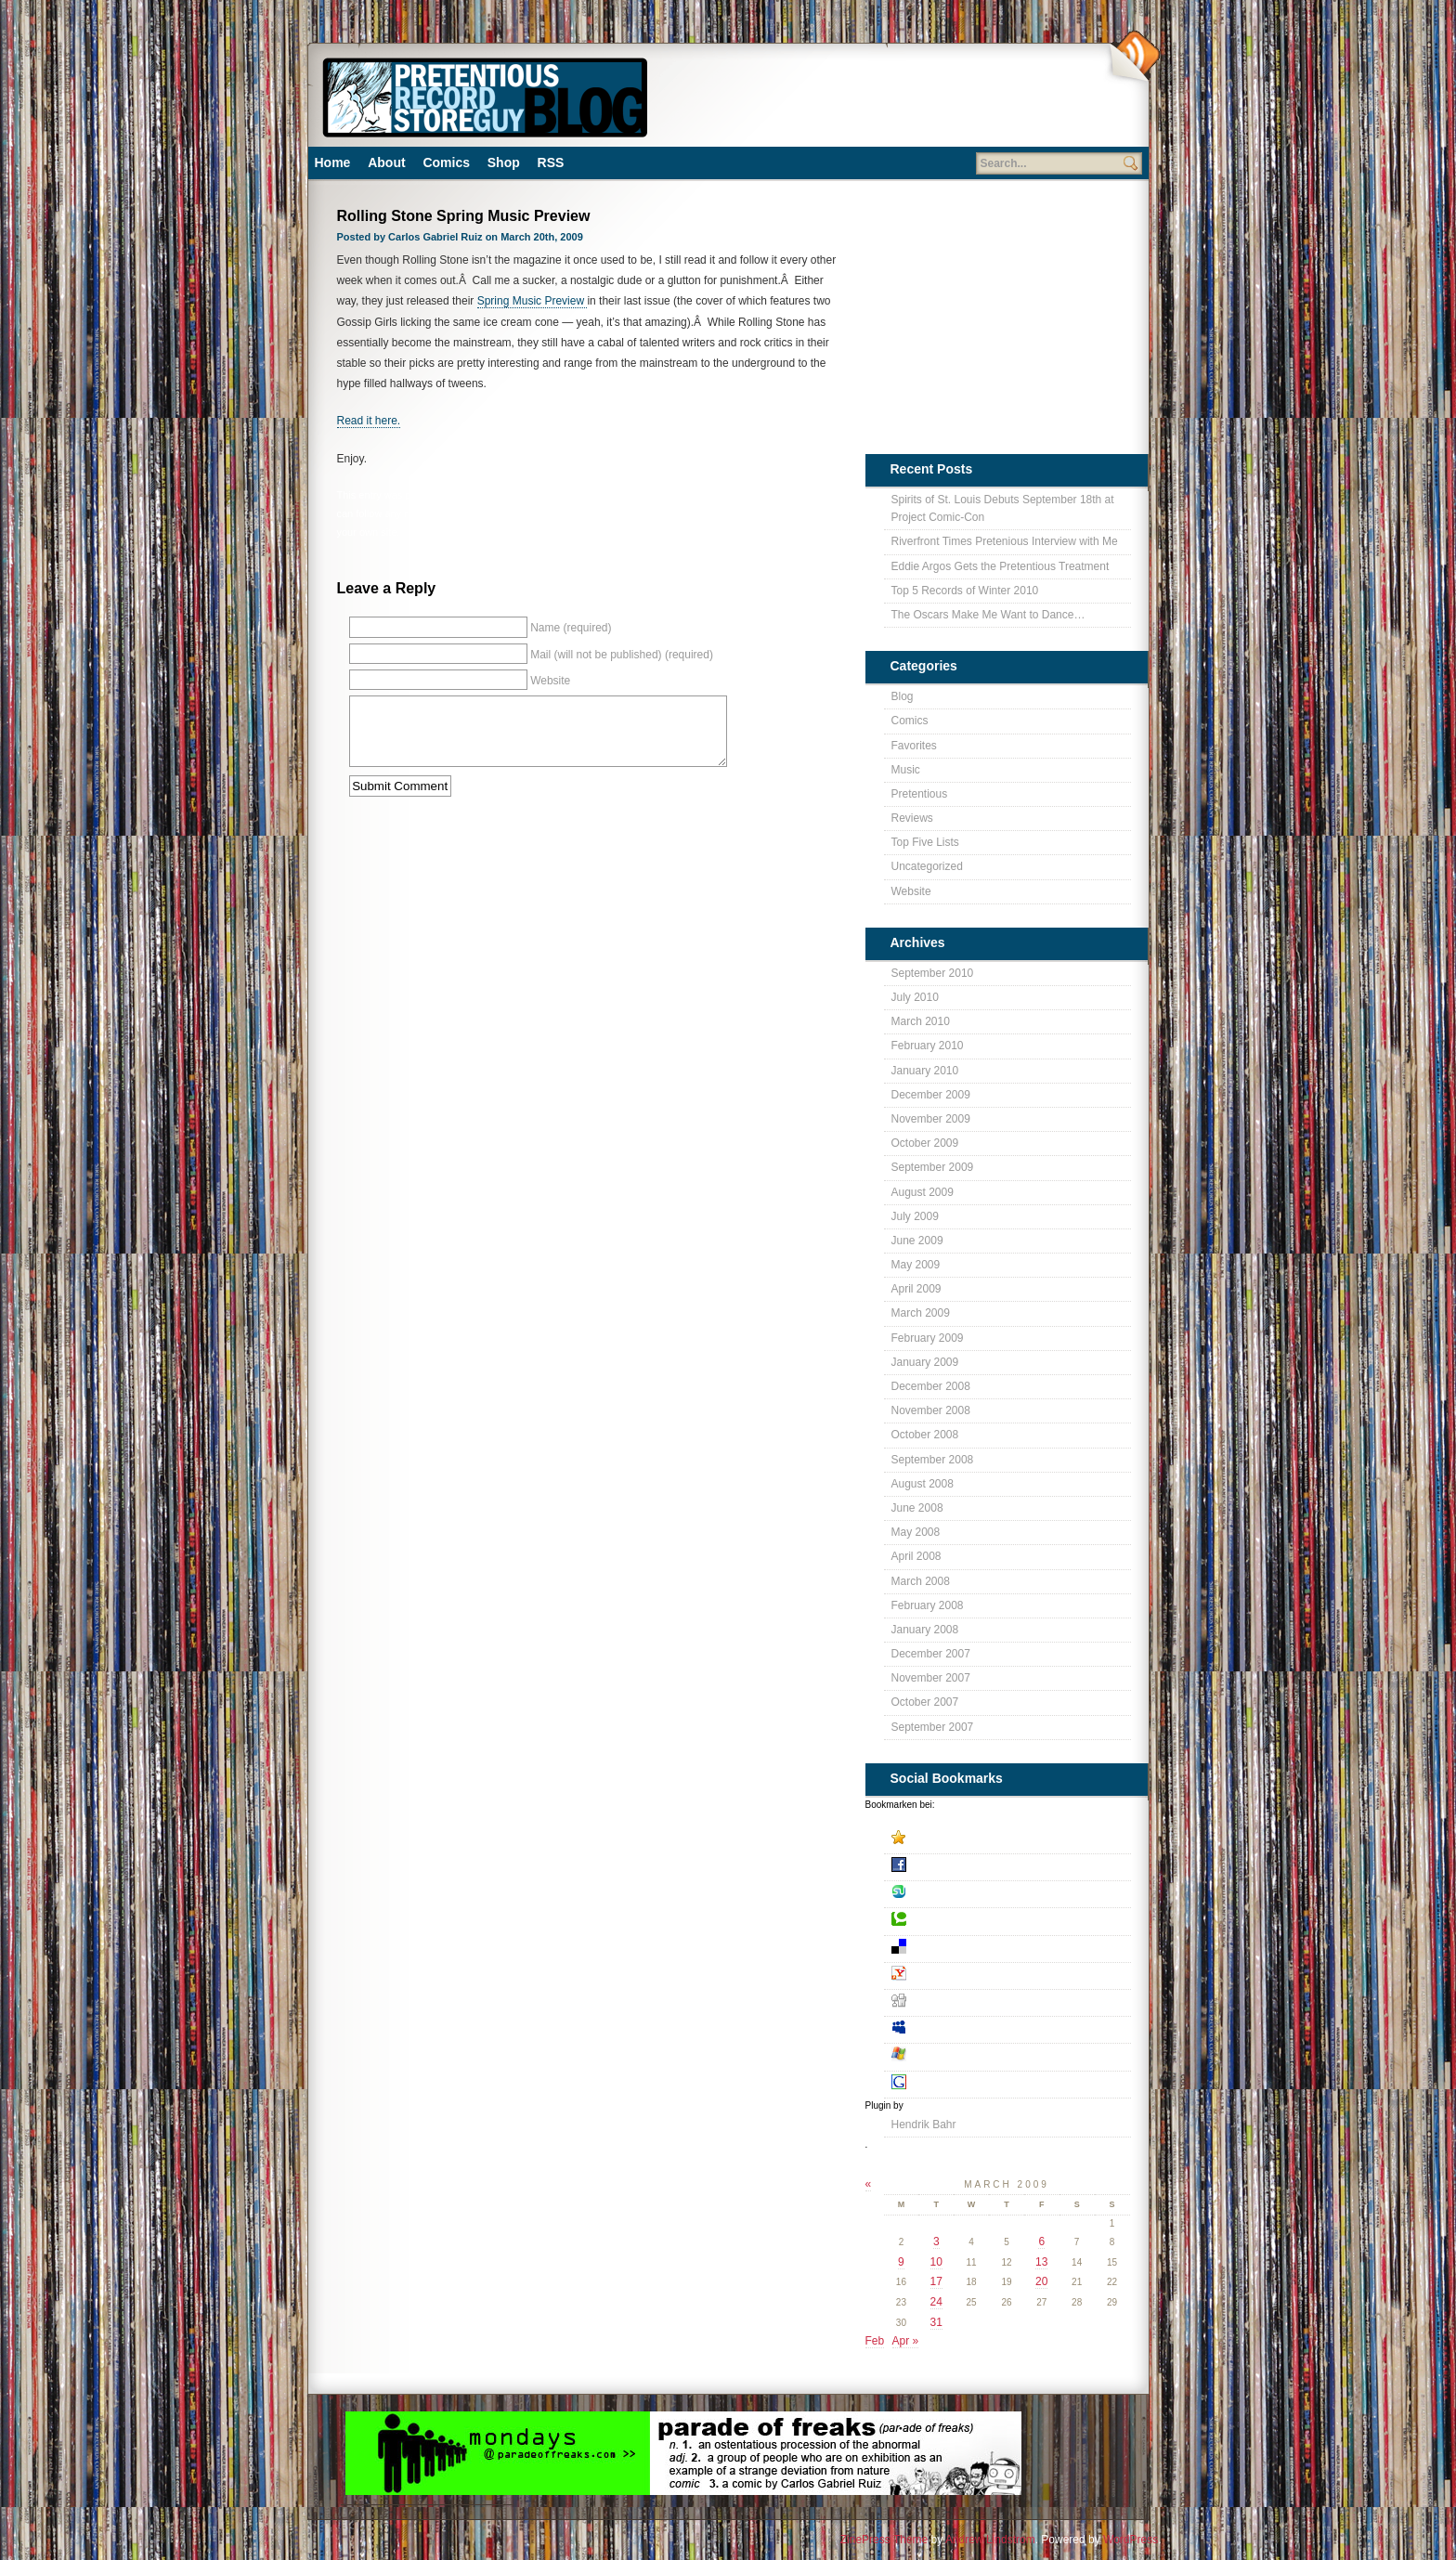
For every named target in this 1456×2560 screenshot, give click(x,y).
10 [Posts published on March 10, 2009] (936, 2261)
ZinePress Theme (884, 2539)
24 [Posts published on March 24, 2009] (936, 2301)
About (386, 162)
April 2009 (916, 1288)
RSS (551, 162)
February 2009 (927, 1338)
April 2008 (916, 1556)
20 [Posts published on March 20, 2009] (1041, 2281)
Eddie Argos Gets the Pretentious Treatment (1000, 566)
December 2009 (930, 1094)
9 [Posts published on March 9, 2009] (901, 2261)
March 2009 (920, 1312)
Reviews (912, 818)
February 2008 (927, 1605)
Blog (716, 494)
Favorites (914, 745)
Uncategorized (927, 866)
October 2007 (925, 1702)
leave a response (709, 513)
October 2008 (925, 1434)
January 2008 (925, 1629)
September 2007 (932, 1727)
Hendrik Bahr (923, 2124)
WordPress (1130, 2539)
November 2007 (930, 1677)
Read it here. (369, 420)
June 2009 (917, 1240)
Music (746, 494)
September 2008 (932, 1459)
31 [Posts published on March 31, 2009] (936, 2322)
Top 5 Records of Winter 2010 (965, 590)
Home (333, 162)
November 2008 (930, 1410)
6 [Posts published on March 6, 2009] (1041, 2241)
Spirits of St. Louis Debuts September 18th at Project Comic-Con (1002, 508)
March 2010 (920, 1021)
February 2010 (927, 1045)
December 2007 (930, 1653)
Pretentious (790, 494)
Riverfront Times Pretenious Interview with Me (1004, 541)
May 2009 (916, 1264)
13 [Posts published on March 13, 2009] (1041, 2261)
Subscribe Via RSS (1133, 56)
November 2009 (930, 1118)
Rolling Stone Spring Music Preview (464, 216)
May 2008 (916, 1532)
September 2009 (932, 1167)
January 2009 (925, 1362)
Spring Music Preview (532, 300)
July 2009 (915, 1216)
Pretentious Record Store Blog (483, 95)
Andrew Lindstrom (990, 2539)
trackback (787, 513)
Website (911, 891)
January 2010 (925, 1070)
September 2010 (932, 973)
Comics (446, 162)
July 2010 (915, 997)
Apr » (905, 2340)
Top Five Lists (925, 842)
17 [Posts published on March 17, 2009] (936, 2281)
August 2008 (922, 1483)
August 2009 (922, 1192)
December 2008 (930, 1386)
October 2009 (925, 1143)
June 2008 (917, 1507)
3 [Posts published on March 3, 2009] (936, 2241)
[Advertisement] (881, 102)
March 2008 (920, 1581)
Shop (504, 162)
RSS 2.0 (584, 513)
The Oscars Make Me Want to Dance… (988, 614)
